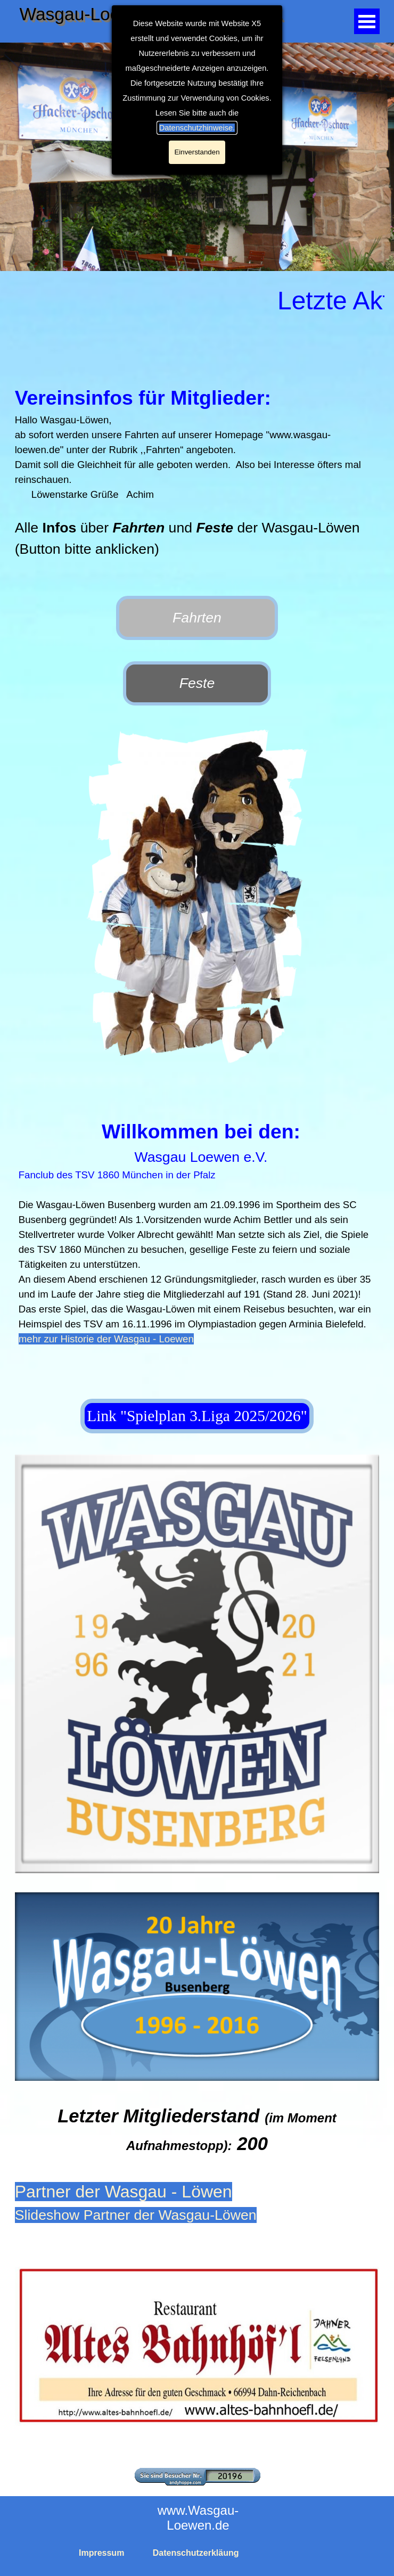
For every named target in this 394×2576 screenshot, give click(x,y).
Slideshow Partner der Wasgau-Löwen (136, 2215)
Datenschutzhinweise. (197, 128)
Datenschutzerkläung (196, 2552)
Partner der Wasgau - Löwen (123, 2191)
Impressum (101, 2552)
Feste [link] (197, 683)
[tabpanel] (197, 479)
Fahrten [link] (197, 618)
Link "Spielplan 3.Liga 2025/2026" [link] (197, 1415)
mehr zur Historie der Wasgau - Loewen (106, 1338)
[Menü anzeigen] (367, 21)
